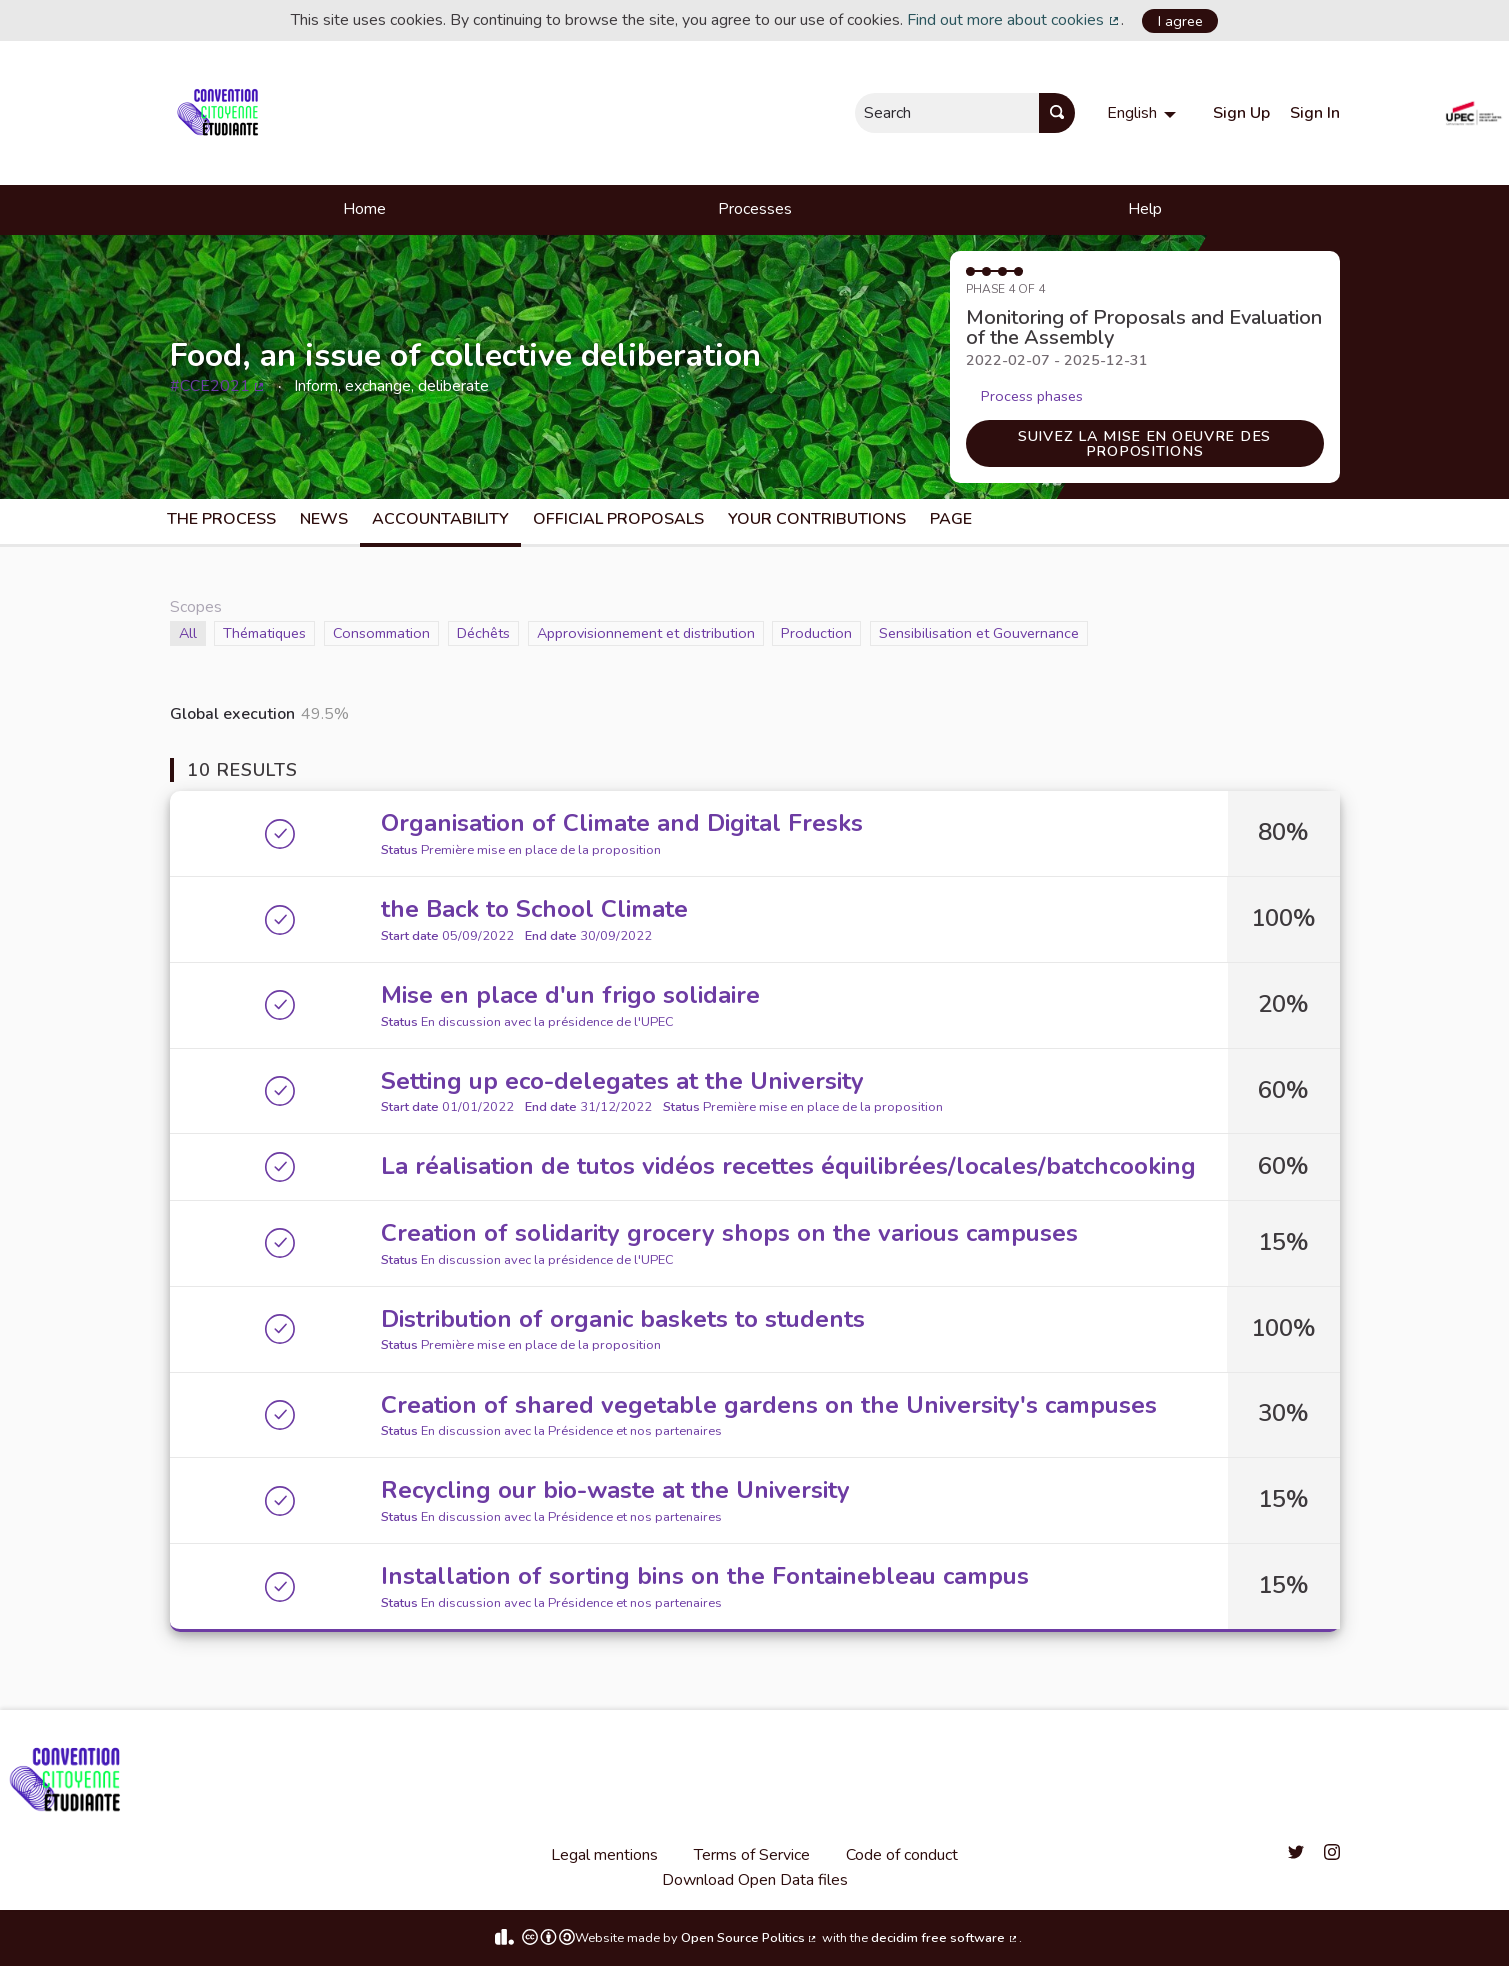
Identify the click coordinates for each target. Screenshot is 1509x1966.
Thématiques (264, 632)
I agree (1180, 21)
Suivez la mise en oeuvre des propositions (1144, 443)
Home (364, 209)
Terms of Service (752, 1855)
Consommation (381, 632)
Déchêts (483, 632)
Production (816, 632)
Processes (755, 209)
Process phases (1032, 396)
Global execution (232, 714)
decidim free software (945, 1938)
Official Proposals (618, 519)
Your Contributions (817, 519)
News (324, 519)
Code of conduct (902, 1855)
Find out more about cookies (1014, 20)
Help (1145, 209)
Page (951, 519)
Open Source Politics (750, 1938)
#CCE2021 (218, 386)
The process (221, 519)
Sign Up (1241, 113)
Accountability (440, 519)
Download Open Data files (755, 1880)
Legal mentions (604, 1855)
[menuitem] (1144, 113)
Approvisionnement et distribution (646, 632)
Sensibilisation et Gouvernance (979, 632)
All (192, 632)
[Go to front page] (221, 113)
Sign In (1315, 113)
